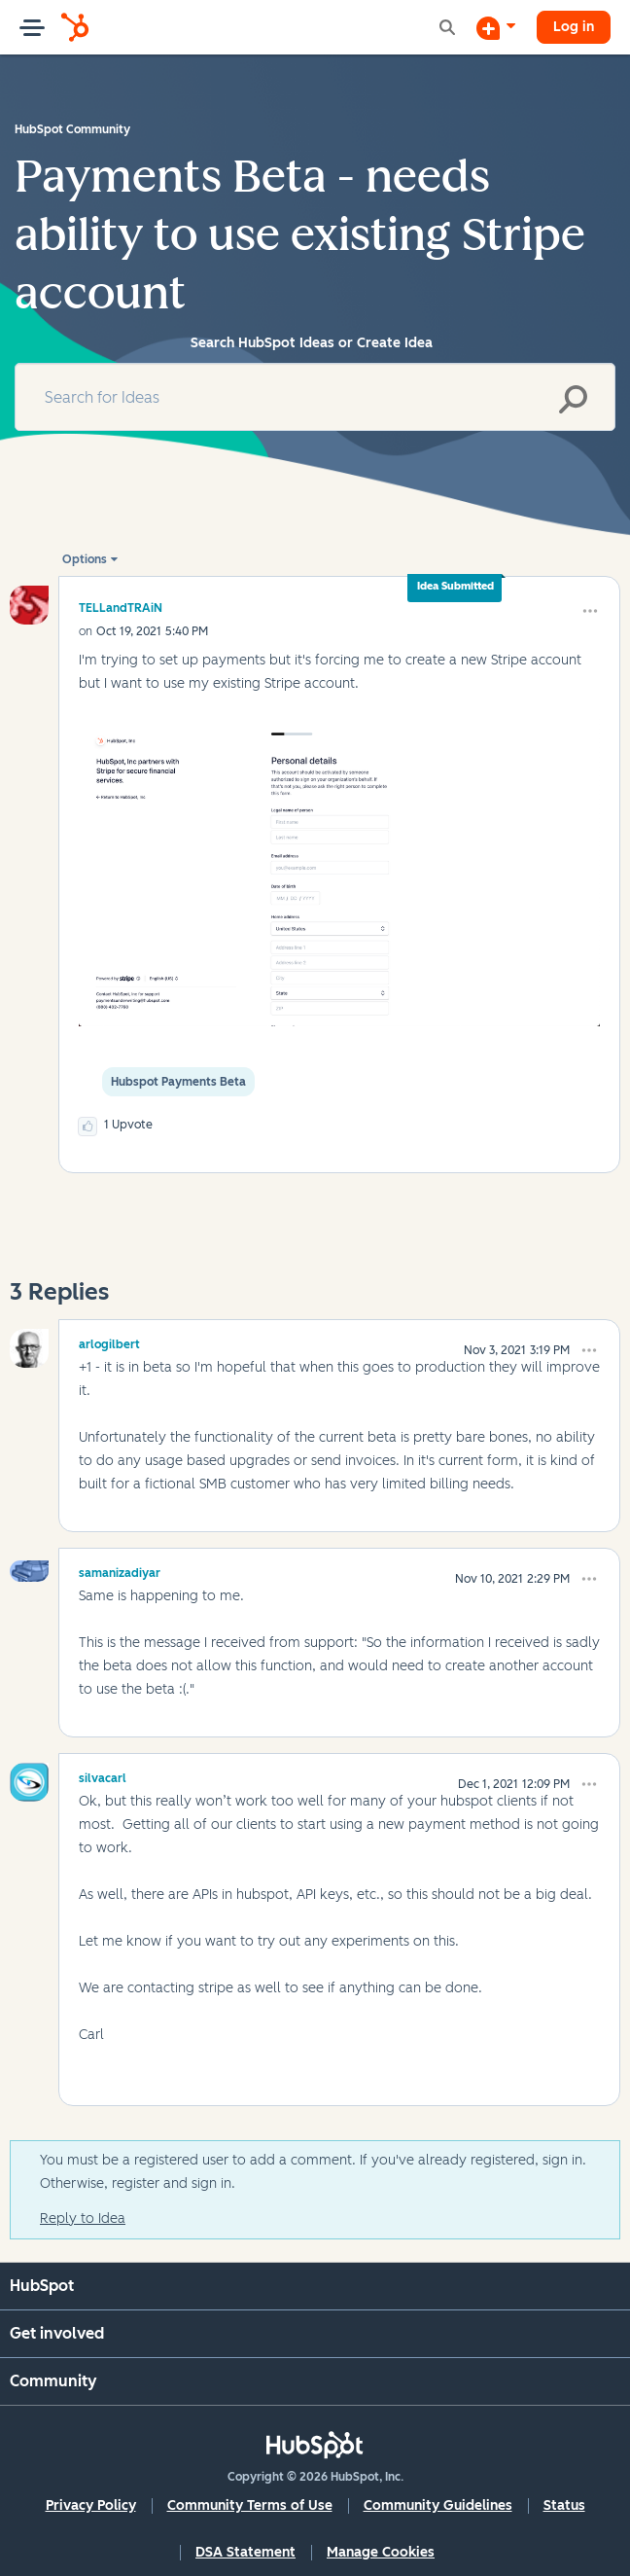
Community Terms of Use (249, 2505)
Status (564, 2505)
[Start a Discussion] (496, 27)
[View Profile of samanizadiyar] (119, 1570)
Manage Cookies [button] (381, 2552)
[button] (590, 610)
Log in (573, 26)
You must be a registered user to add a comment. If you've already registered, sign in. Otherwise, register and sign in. (313, 2172)
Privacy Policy (91, 2505)
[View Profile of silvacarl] (102, 1775)
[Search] (315, 397)
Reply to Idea (82, 2218)
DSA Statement (245, 2552)
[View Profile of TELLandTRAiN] (120, 607)
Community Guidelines (438, 2505)
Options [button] (84, 559)
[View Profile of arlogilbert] (109, 1341)
